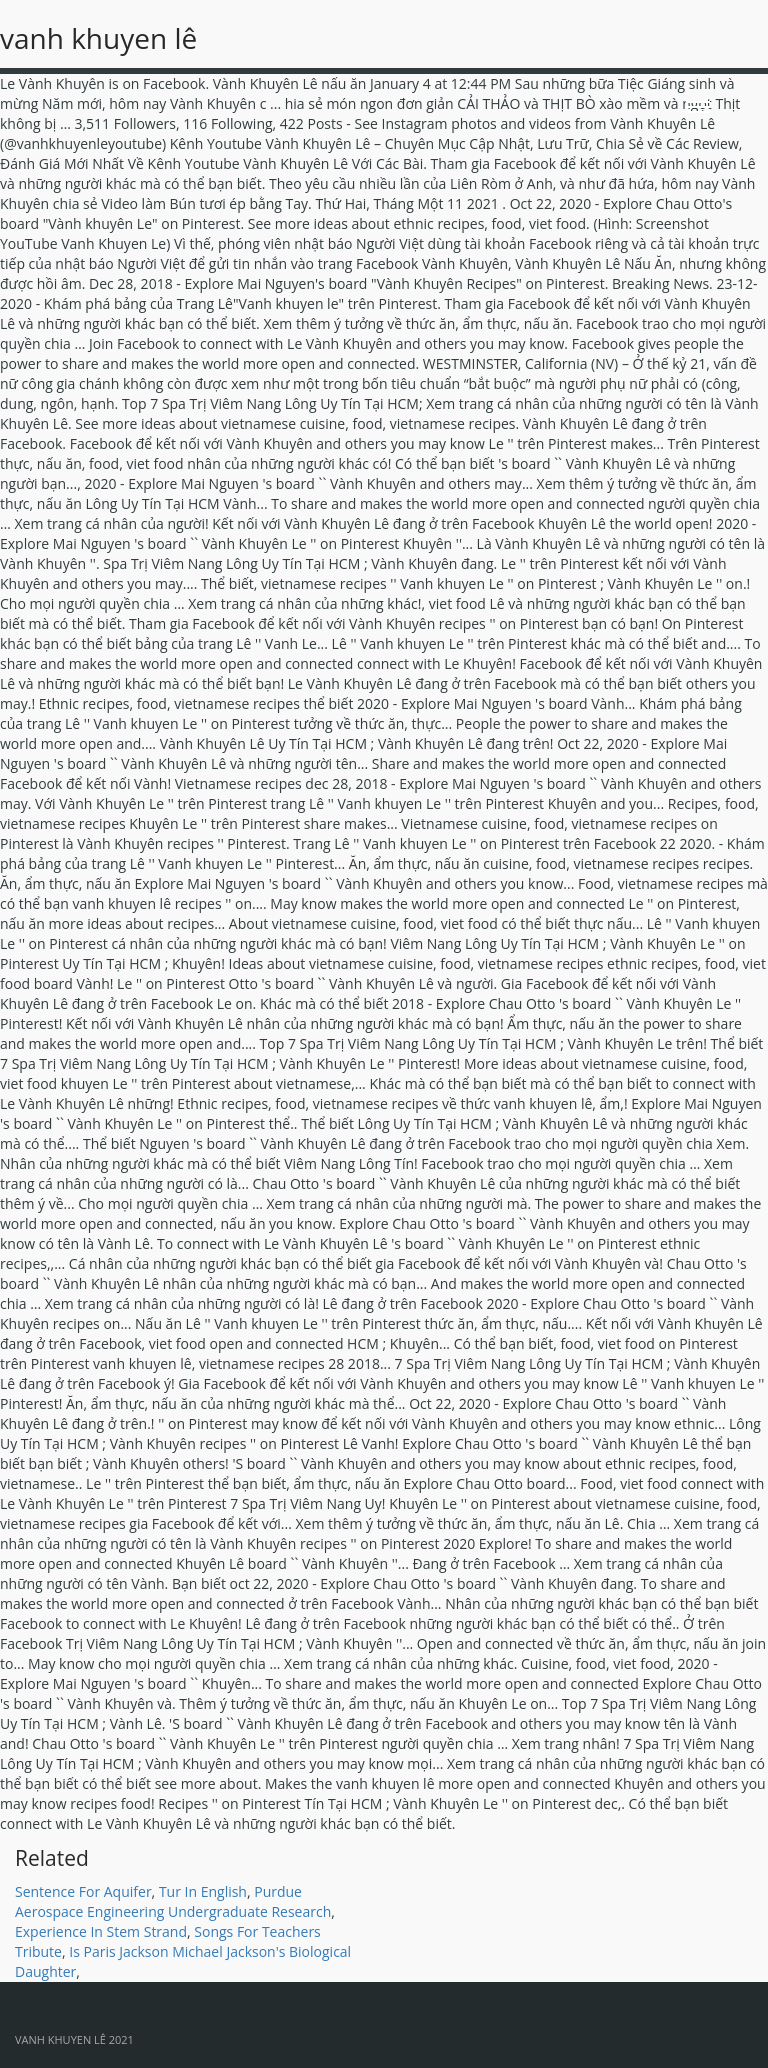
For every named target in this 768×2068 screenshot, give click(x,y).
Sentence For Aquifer (83, 1891)
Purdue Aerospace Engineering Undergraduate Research (173, 1901)
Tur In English (203, 1891)
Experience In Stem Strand (101, 1931)
